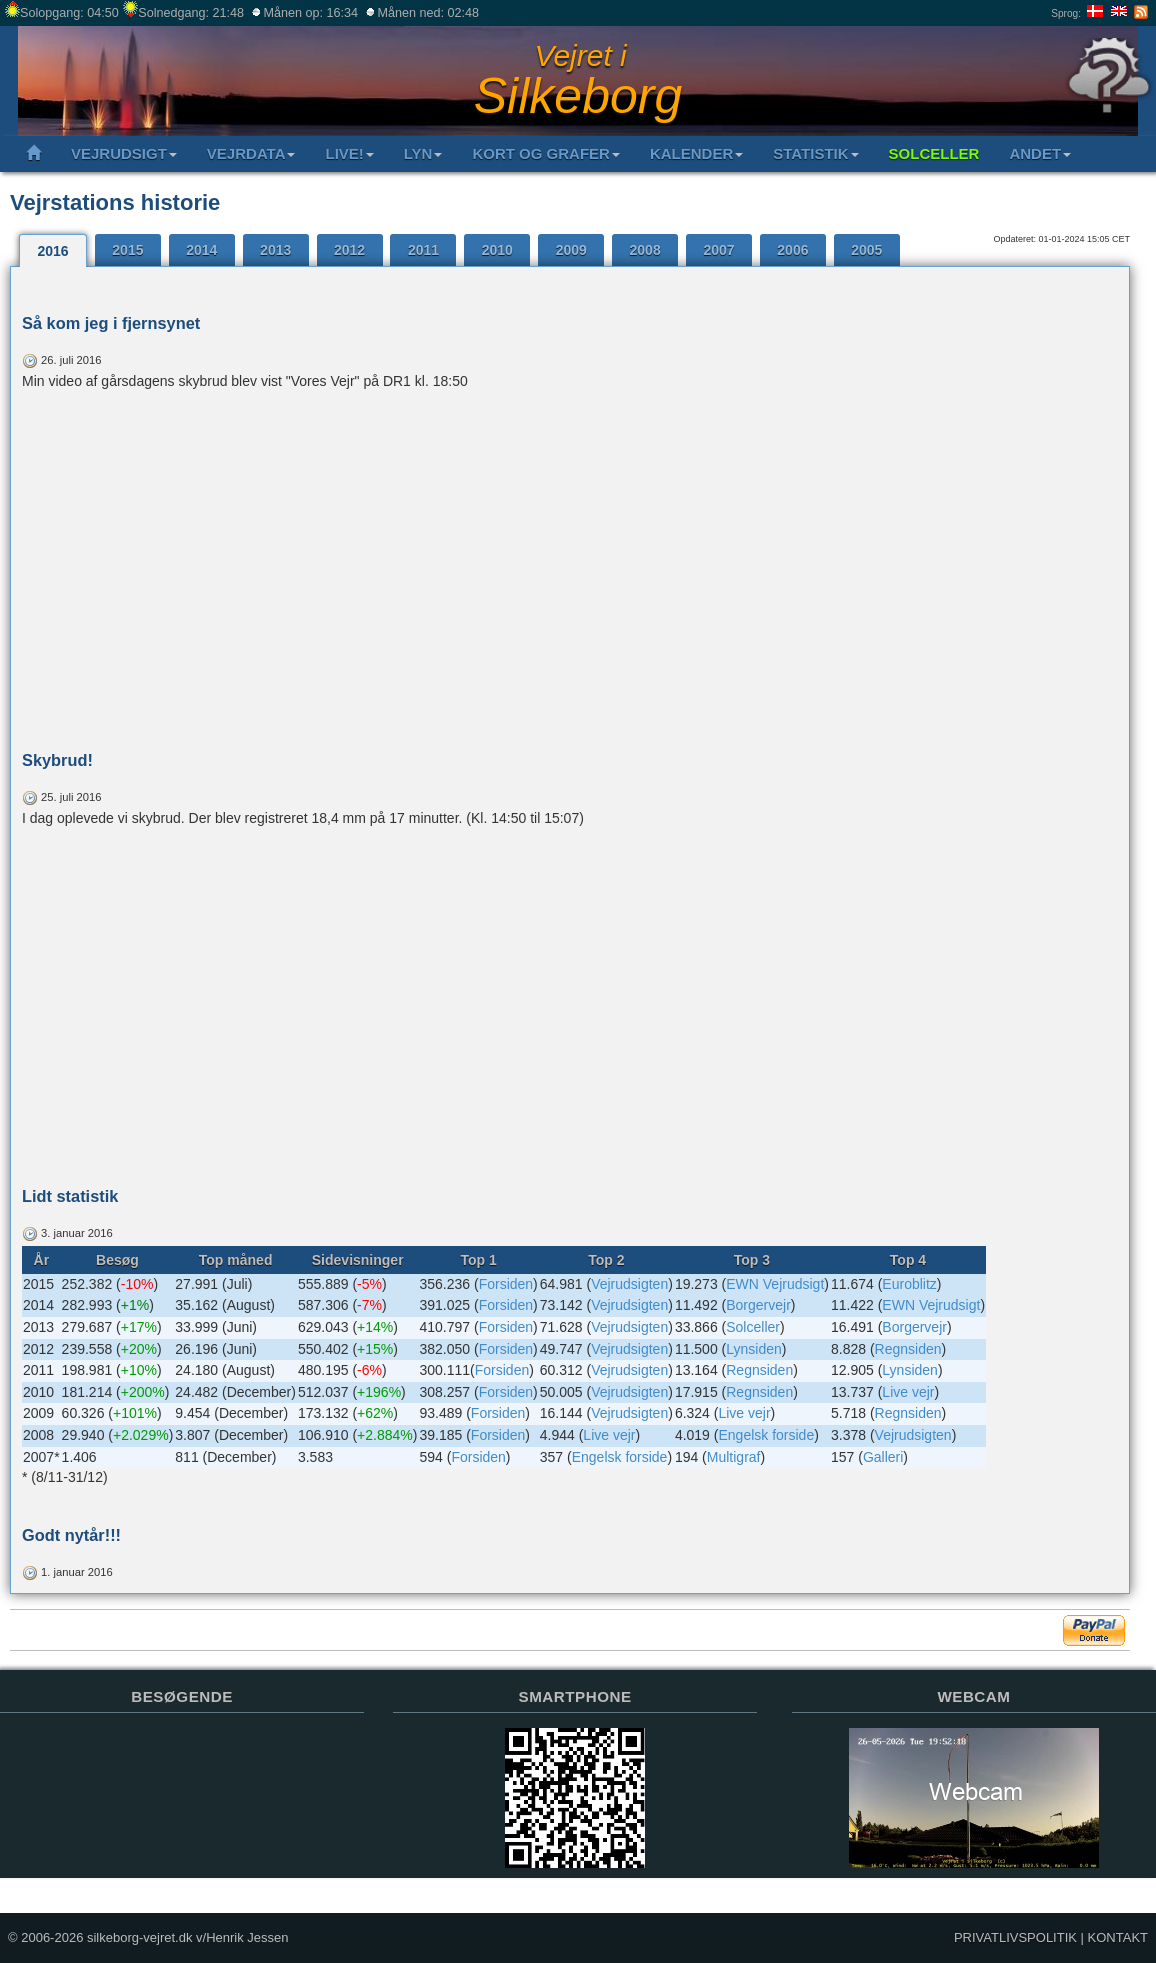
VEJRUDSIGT (124, 153)
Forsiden (506, 1284)
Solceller (753, 1327)
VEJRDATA (251, 153)
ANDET (1040, 153)
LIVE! (349, 153)
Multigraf (734, 1457)
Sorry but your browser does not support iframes (182, 1818)
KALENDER (696, 153)
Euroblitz (909, 1284)
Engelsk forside (766, 1435)
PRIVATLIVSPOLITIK (1015, 1937)
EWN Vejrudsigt (775, 1284)
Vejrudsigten (629, 1284)
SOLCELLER (934, 153)
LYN (423, 153)
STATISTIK (815, 153)
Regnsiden (908, 1349)
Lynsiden (754, 1349)
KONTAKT (1118, 1937)
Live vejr (908, 1392)
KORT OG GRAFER (546, 153)
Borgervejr (758, 1305)
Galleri (883, 1457)
